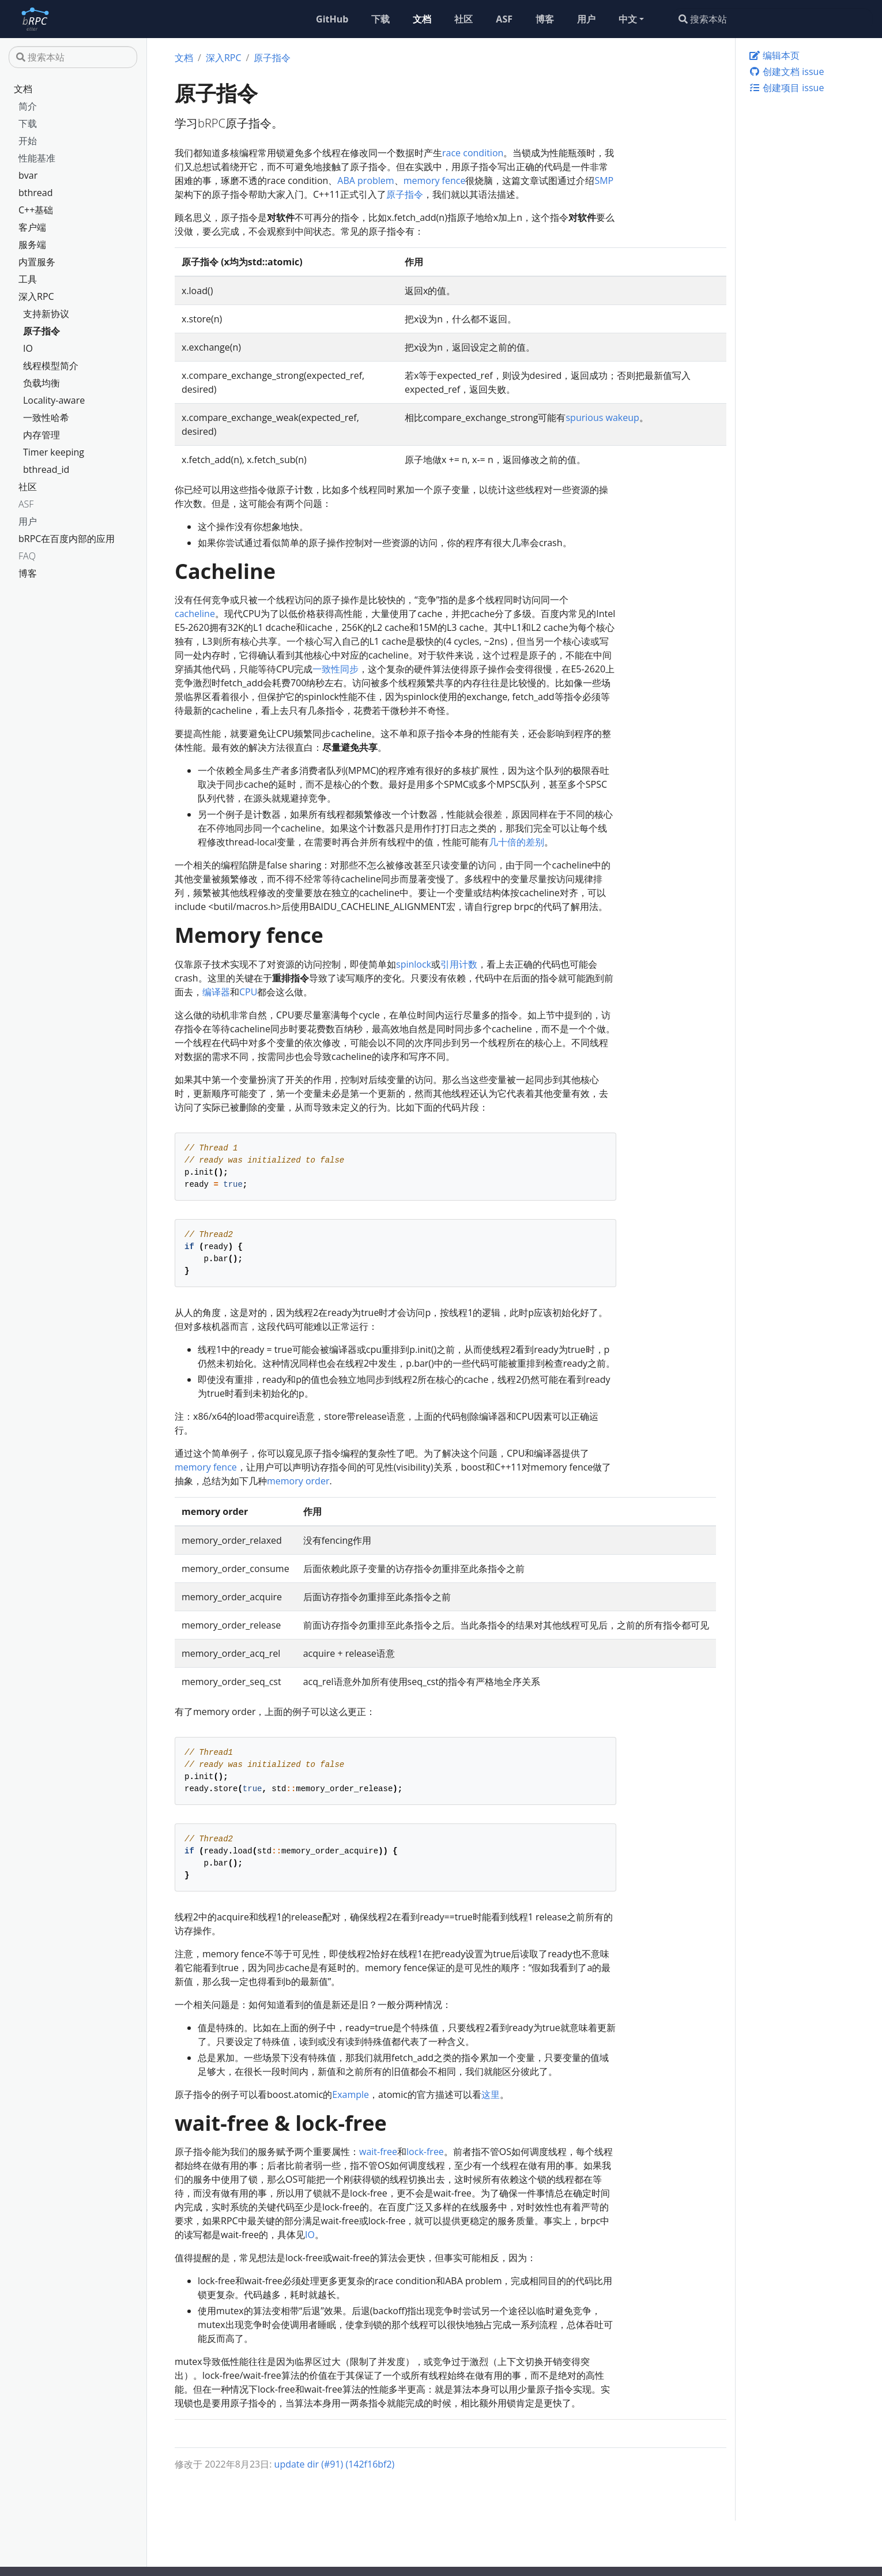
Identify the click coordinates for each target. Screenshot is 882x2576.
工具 (27, 279)
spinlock (413, 964)
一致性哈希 (46, 417)
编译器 (216, 992)
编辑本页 (774, 55)
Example (350, 2094)
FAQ (27, 556)
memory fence (435, 180)
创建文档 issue (786, 71)
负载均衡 (41, 383)
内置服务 (36, 261)
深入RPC (36, 296)
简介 (27, 106)
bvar (27, 175)
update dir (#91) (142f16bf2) (334, 2464)
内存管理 (41, 434)
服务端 (32, 244)
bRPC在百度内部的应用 (66, 538)
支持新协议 (46, 313)
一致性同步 (335, 669)
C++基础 (35, 210)
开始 (27, 140)
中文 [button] (628, 19)
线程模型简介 (50, 365)
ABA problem (365, 180)
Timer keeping (53, 452)
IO (28, 348)
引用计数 (458, 964)
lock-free (425, 2151)
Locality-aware (54, 400)
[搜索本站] (772, 19)
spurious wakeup (602, 417)
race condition (472, 152)
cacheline (195, 613)
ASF (25, 504)
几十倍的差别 (516, 842)
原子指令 (41, 331)
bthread (35, 192)
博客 (27, 573)
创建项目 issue (786, 87)
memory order (298, 1481)
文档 (23, 88)
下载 (27, 123)
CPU (248, 992)
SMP (603, 180)
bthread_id (46, 469)
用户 (27, 521)
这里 (490, 2094)
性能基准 (36, 158)
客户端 (32, 227)
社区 (27, 486)
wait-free (378, 2151)
